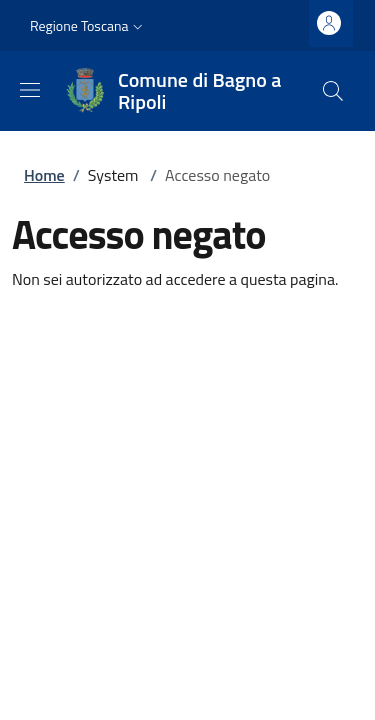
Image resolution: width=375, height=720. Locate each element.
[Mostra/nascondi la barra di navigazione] (30, 90)
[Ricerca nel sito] (333, 91)
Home (44, 175)
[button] (88, 26)
